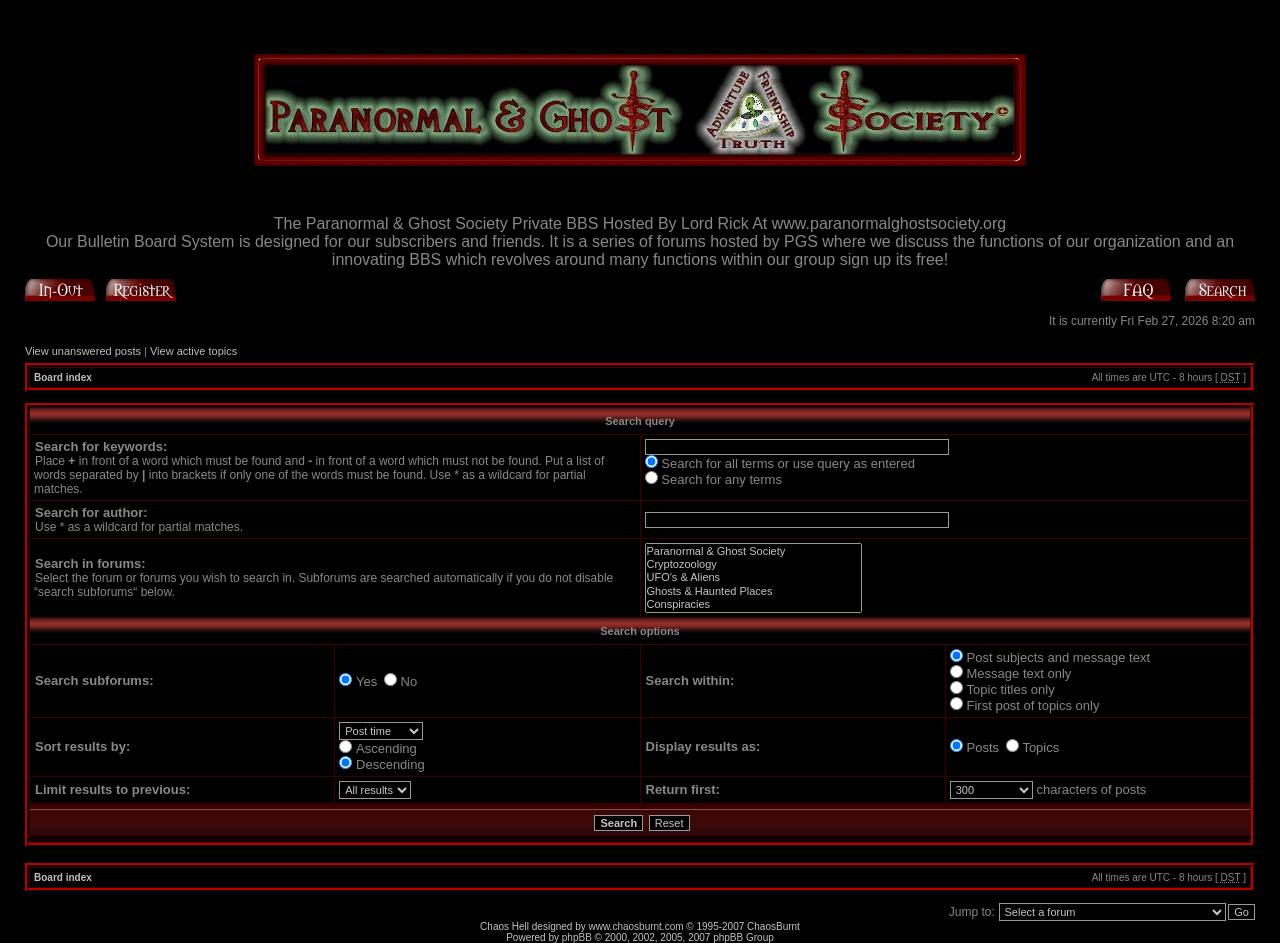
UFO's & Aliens (753, 577)
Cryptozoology (753, 564)
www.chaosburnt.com (636, 926)
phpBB (577, 937)
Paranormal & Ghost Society (753, 551)
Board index (63, 377)
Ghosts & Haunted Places (753, 591)
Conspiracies (753, 604)
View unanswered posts (83, 351)
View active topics (193, 351)
